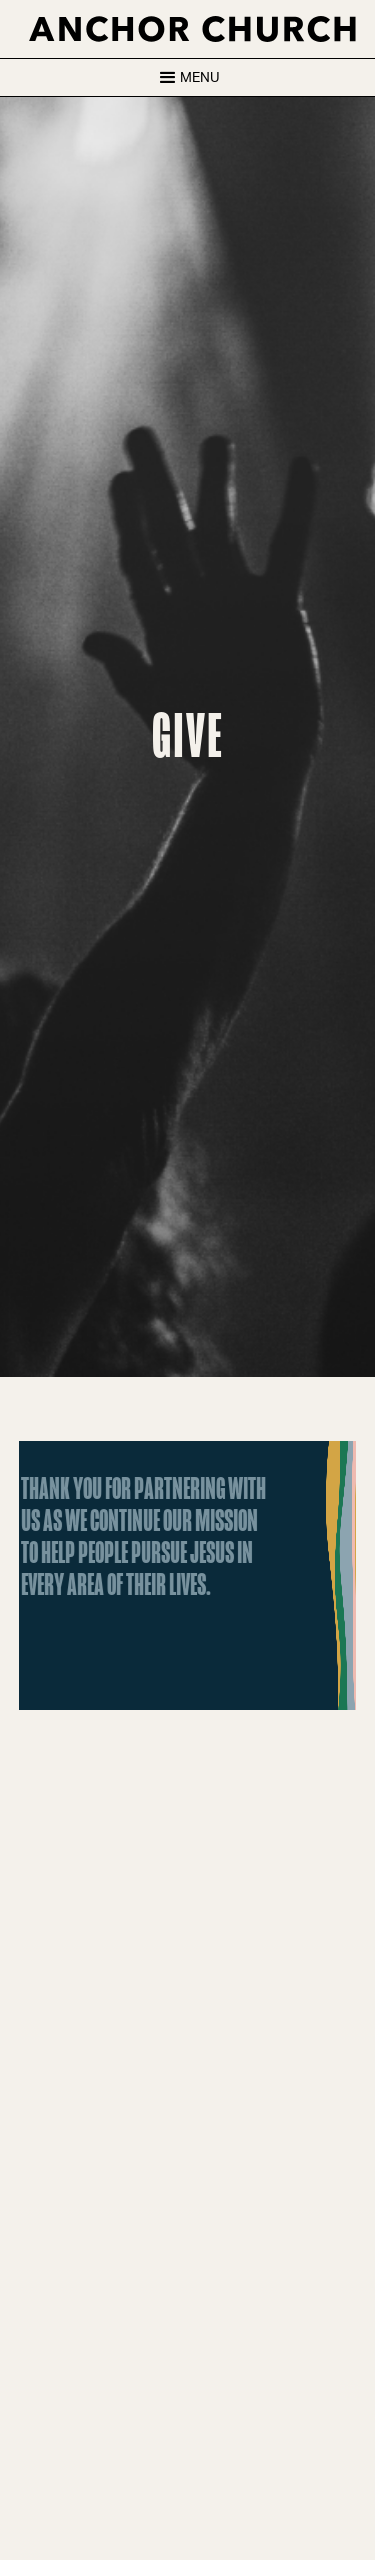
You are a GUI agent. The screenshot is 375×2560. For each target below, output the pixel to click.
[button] (187, 77)
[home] (188, 29)
